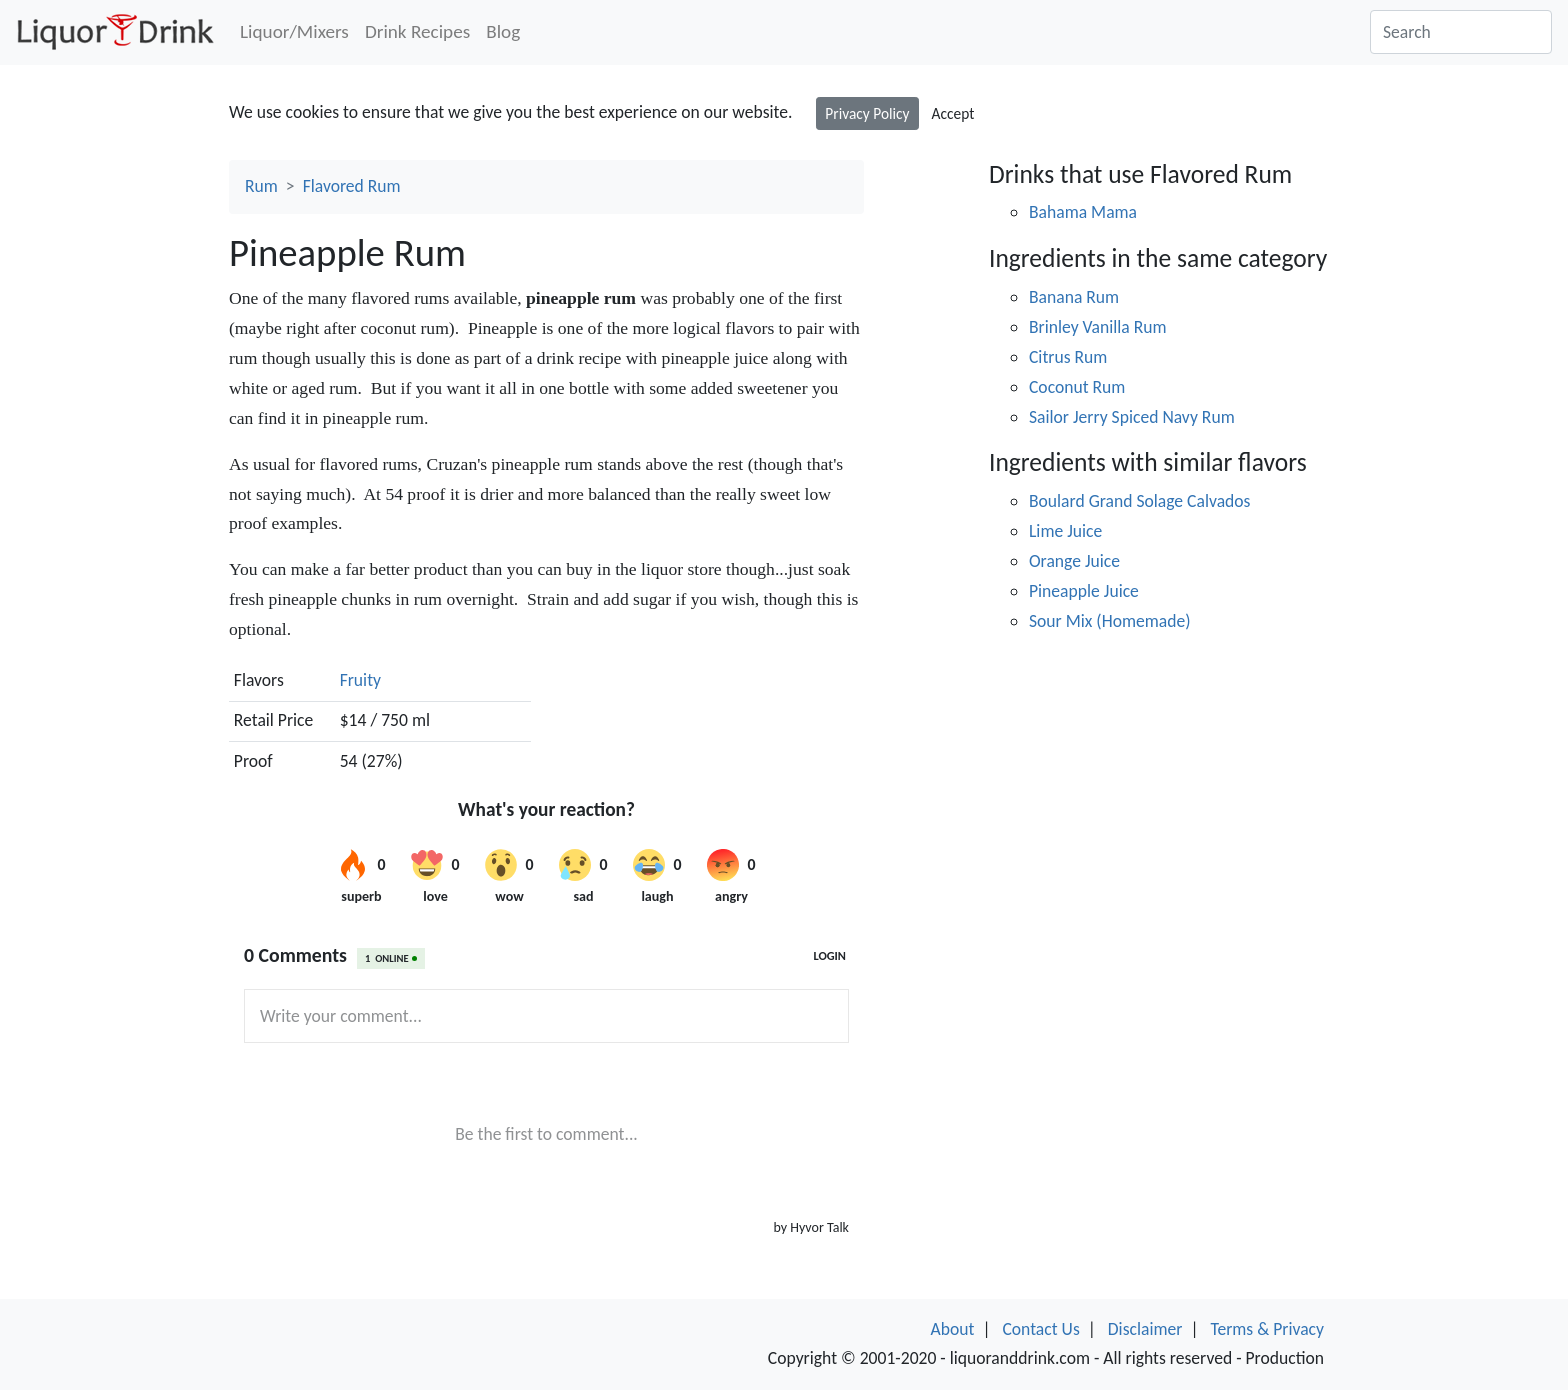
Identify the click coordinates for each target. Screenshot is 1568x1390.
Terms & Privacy (1267, 1329)
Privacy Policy (867, 113)
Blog (503, 31)
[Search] (1461, 32)
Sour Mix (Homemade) (1110, 621)
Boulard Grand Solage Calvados (1140, 501)
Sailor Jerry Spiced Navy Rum (1132, 417)
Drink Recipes (417, 31)
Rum (261, 186)
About (953, 1329)
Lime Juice (1065, 531)
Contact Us (1040, 1329)
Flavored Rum (352, 186)
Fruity (360, 680)
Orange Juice (1074, 561)
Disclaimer (1145, 1329)
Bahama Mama (1083, 212)
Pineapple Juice (1084, 591)
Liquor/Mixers (294, 31)
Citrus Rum (1068, 357)
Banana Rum (1074, 297)
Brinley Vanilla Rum (1098, 327)
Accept (953, 113)
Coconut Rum (1077, 387)
